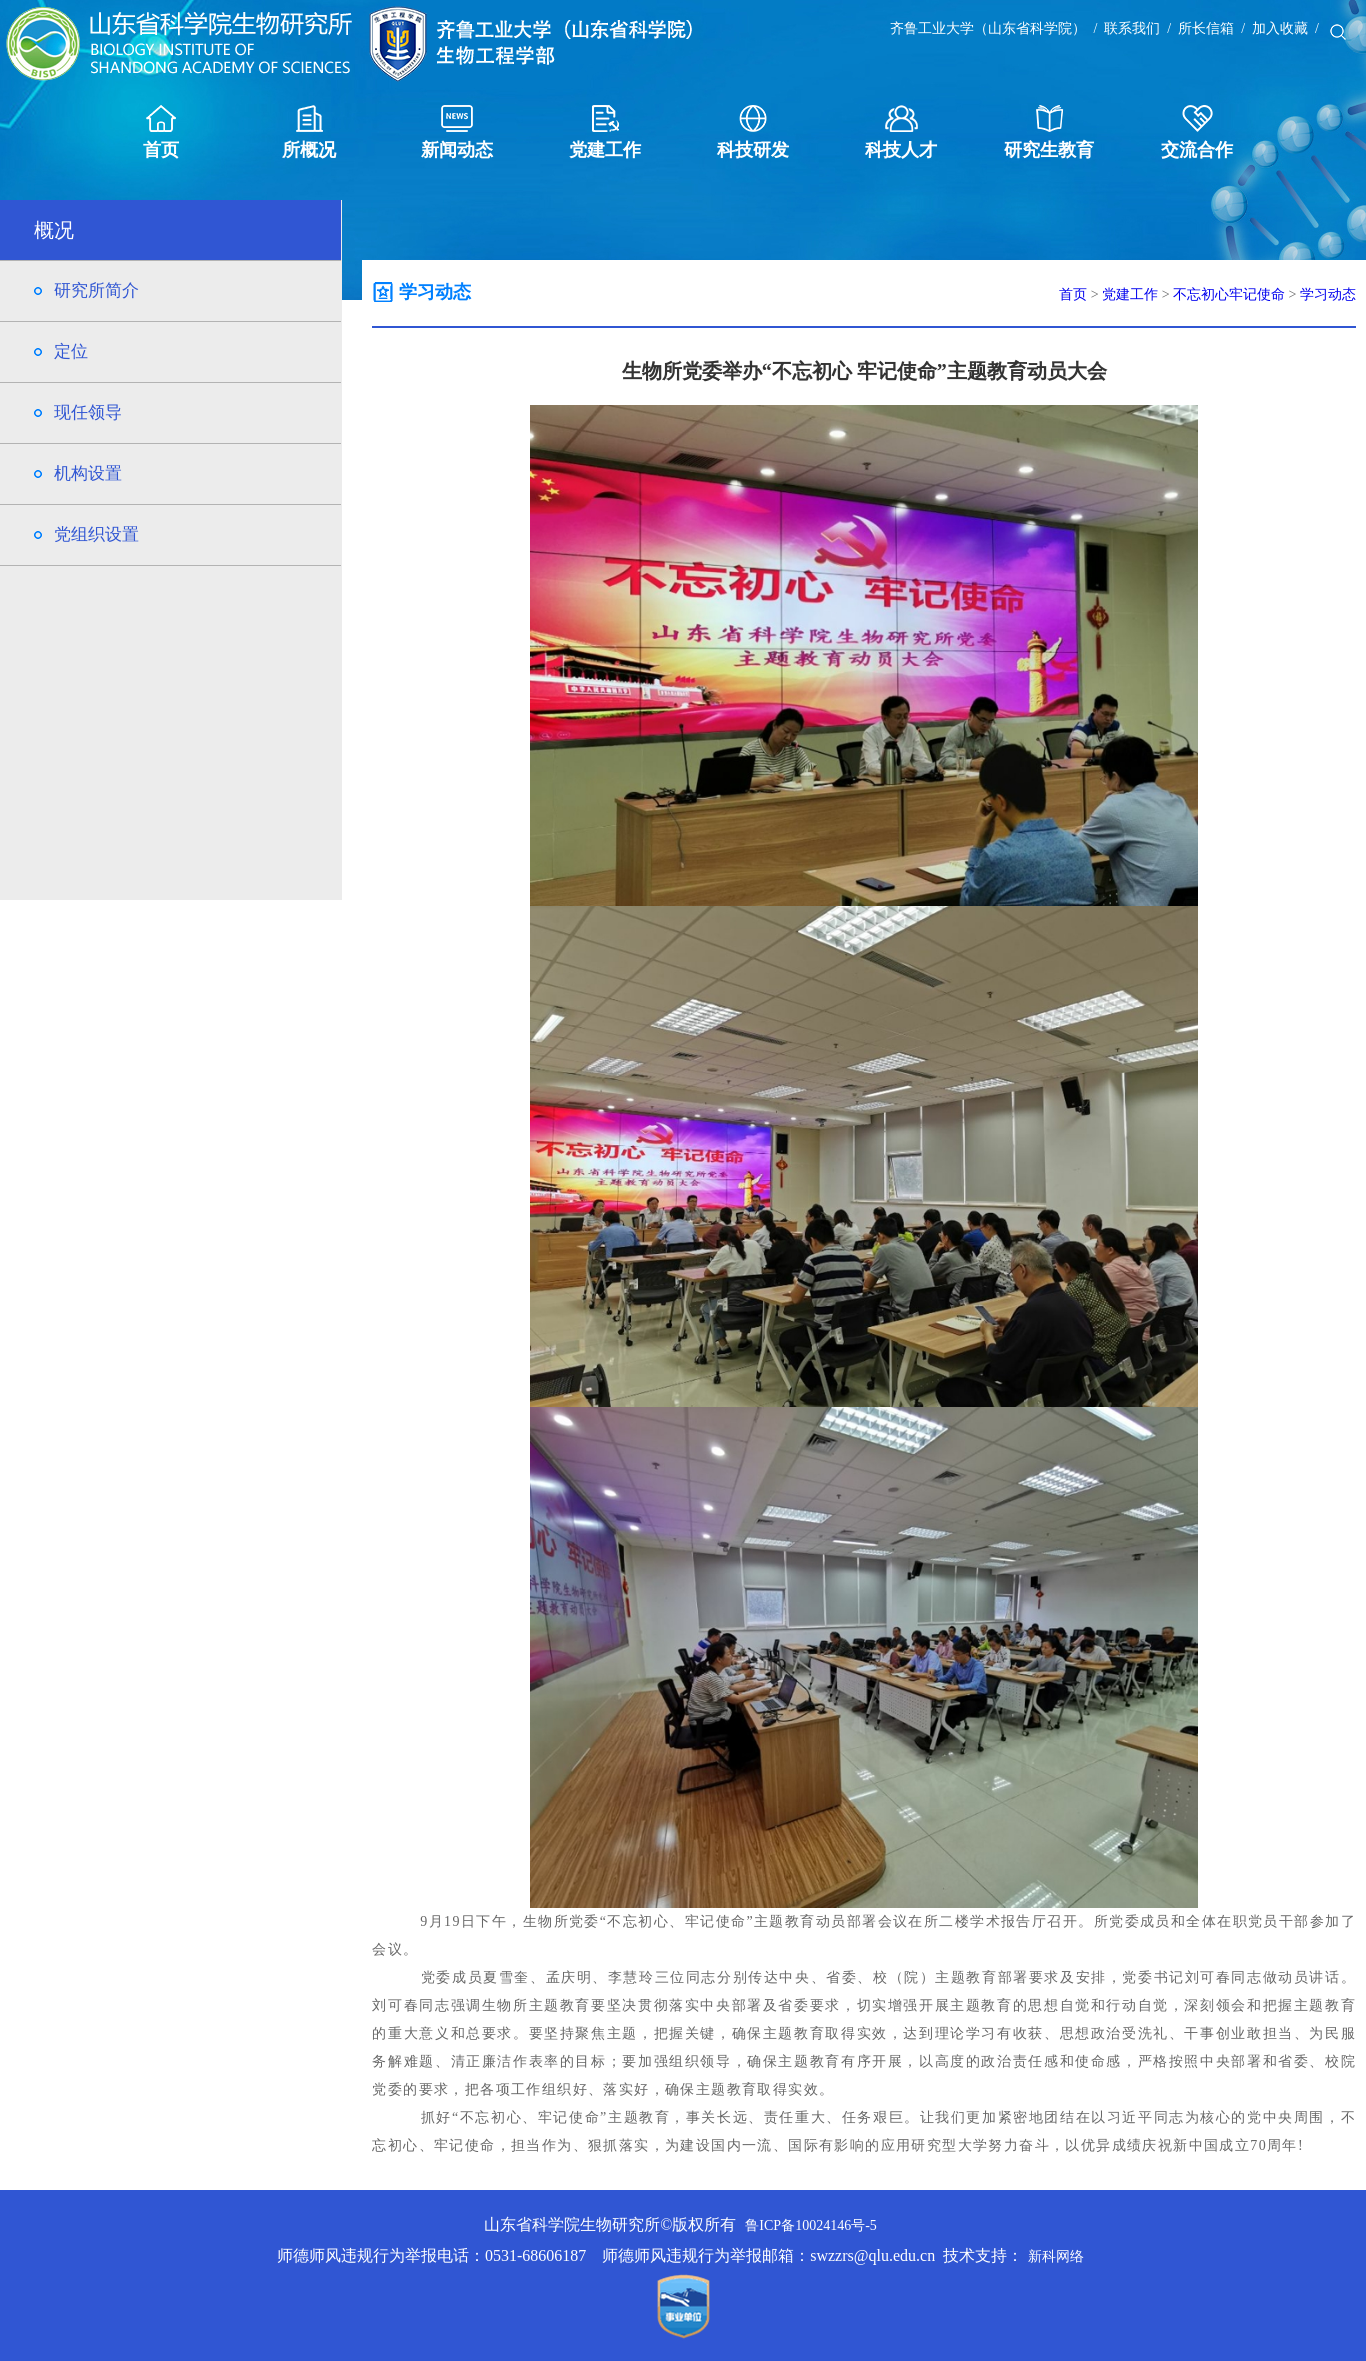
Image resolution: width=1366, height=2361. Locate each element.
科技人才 (901, 132)
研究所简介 (96, 290)
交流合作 (1197, 132)
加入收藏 (1280, 28)
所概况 (309, 132)
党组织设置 (96, 534)
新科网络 (1056, 2256)
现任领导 (88, 412)
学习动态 (1328, 294)
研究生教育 (1049, 132)
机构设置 (88, 473)
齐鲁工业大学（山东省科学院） (988, 28)
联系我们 (1132, 28)
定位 (71, 351)
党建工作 (605, 132)
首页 (161, 132)
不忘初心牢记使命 (1229, 294)
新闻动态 (457, 132)
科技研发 (753, 132)
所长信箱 (1206, 28)
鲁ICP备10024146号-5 (810, 2225)
